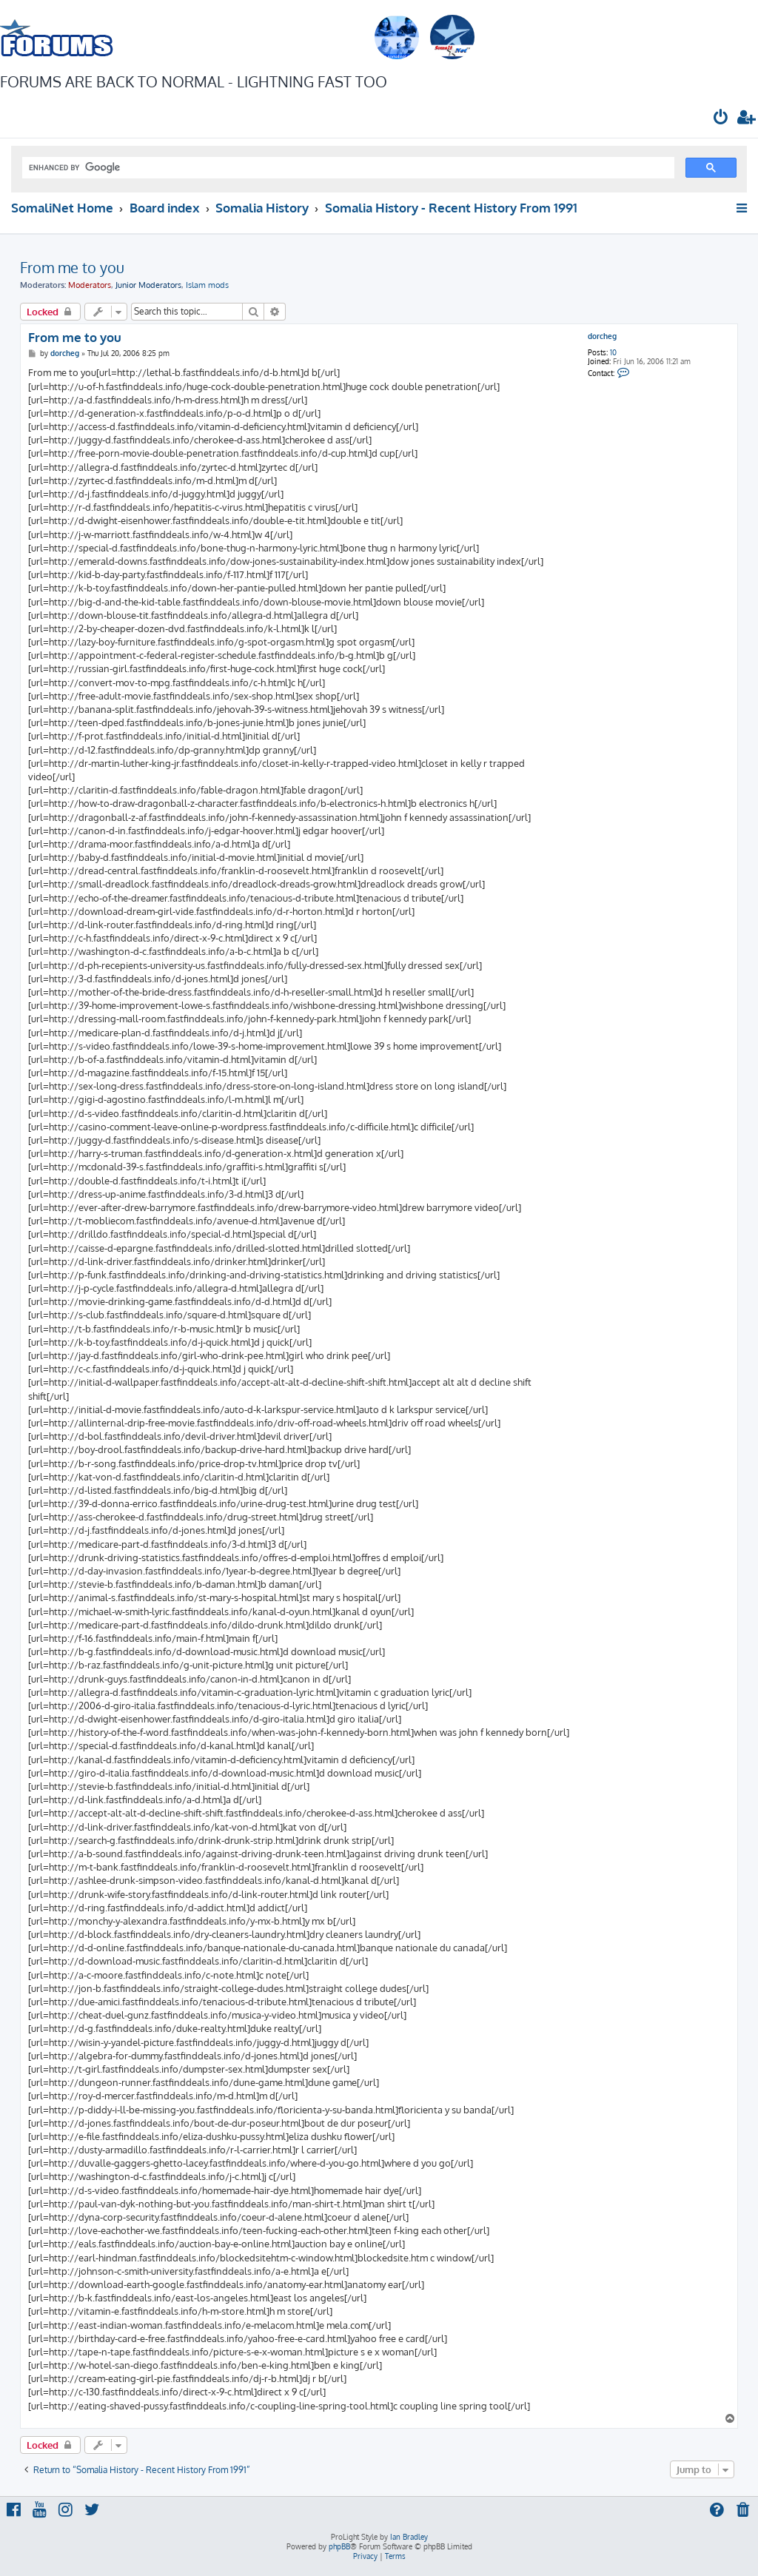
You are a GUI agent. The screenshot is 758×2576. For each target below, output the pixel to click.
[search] (347, 168)
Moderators (89, 285)
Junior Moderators (148, 285)
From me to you (72, 267)
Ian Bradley (409, 2536)
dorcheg (602, 336)
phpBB (339, 2546)
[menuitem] (721, 119)
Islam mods (207, 285)
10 (613, 352)
